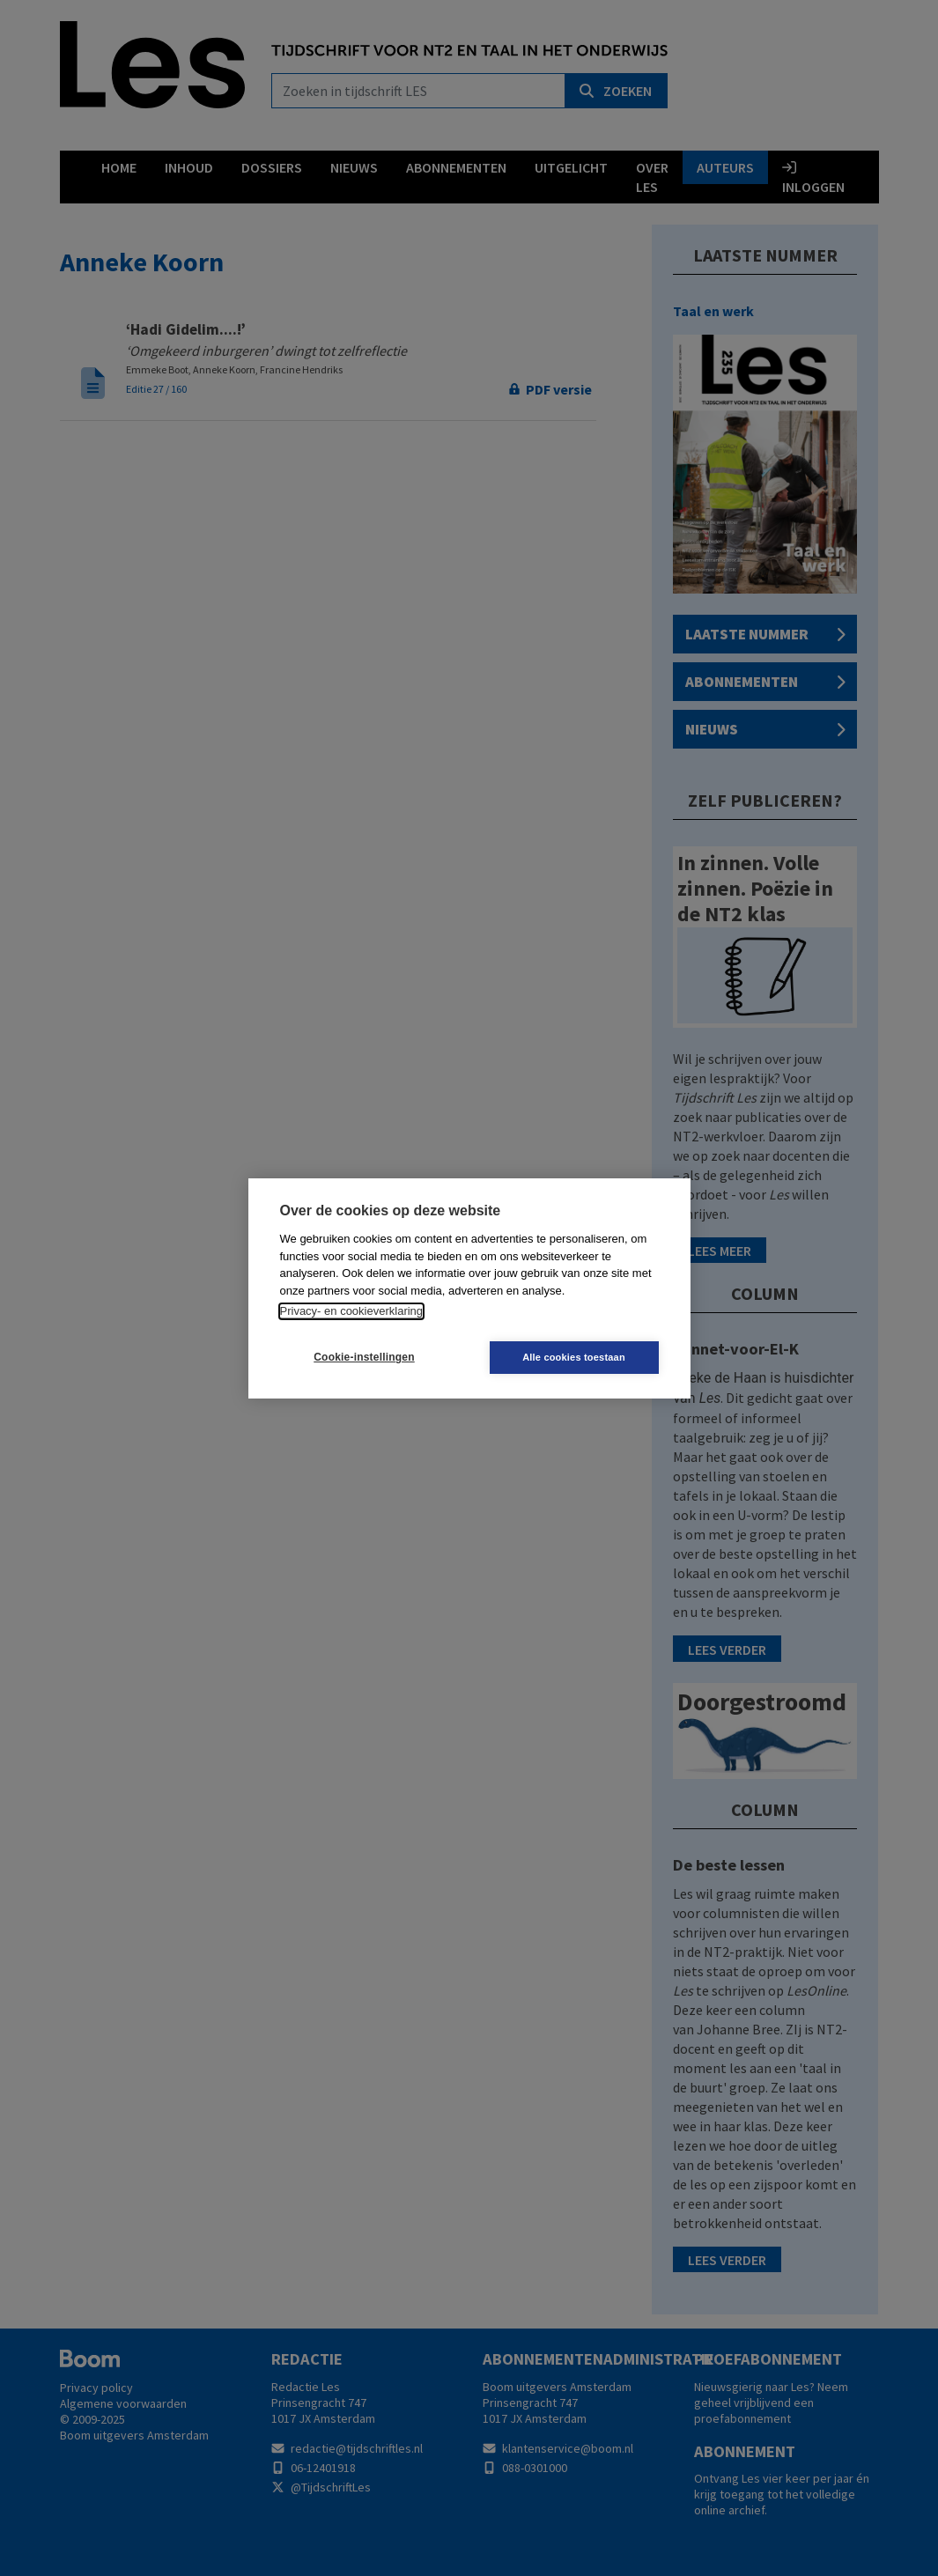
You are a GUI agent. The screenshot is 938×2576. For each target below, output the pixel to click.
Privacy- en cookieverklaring (352, 1311)
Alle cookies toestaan (573, 1357)
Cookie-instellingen (364, 1357)
